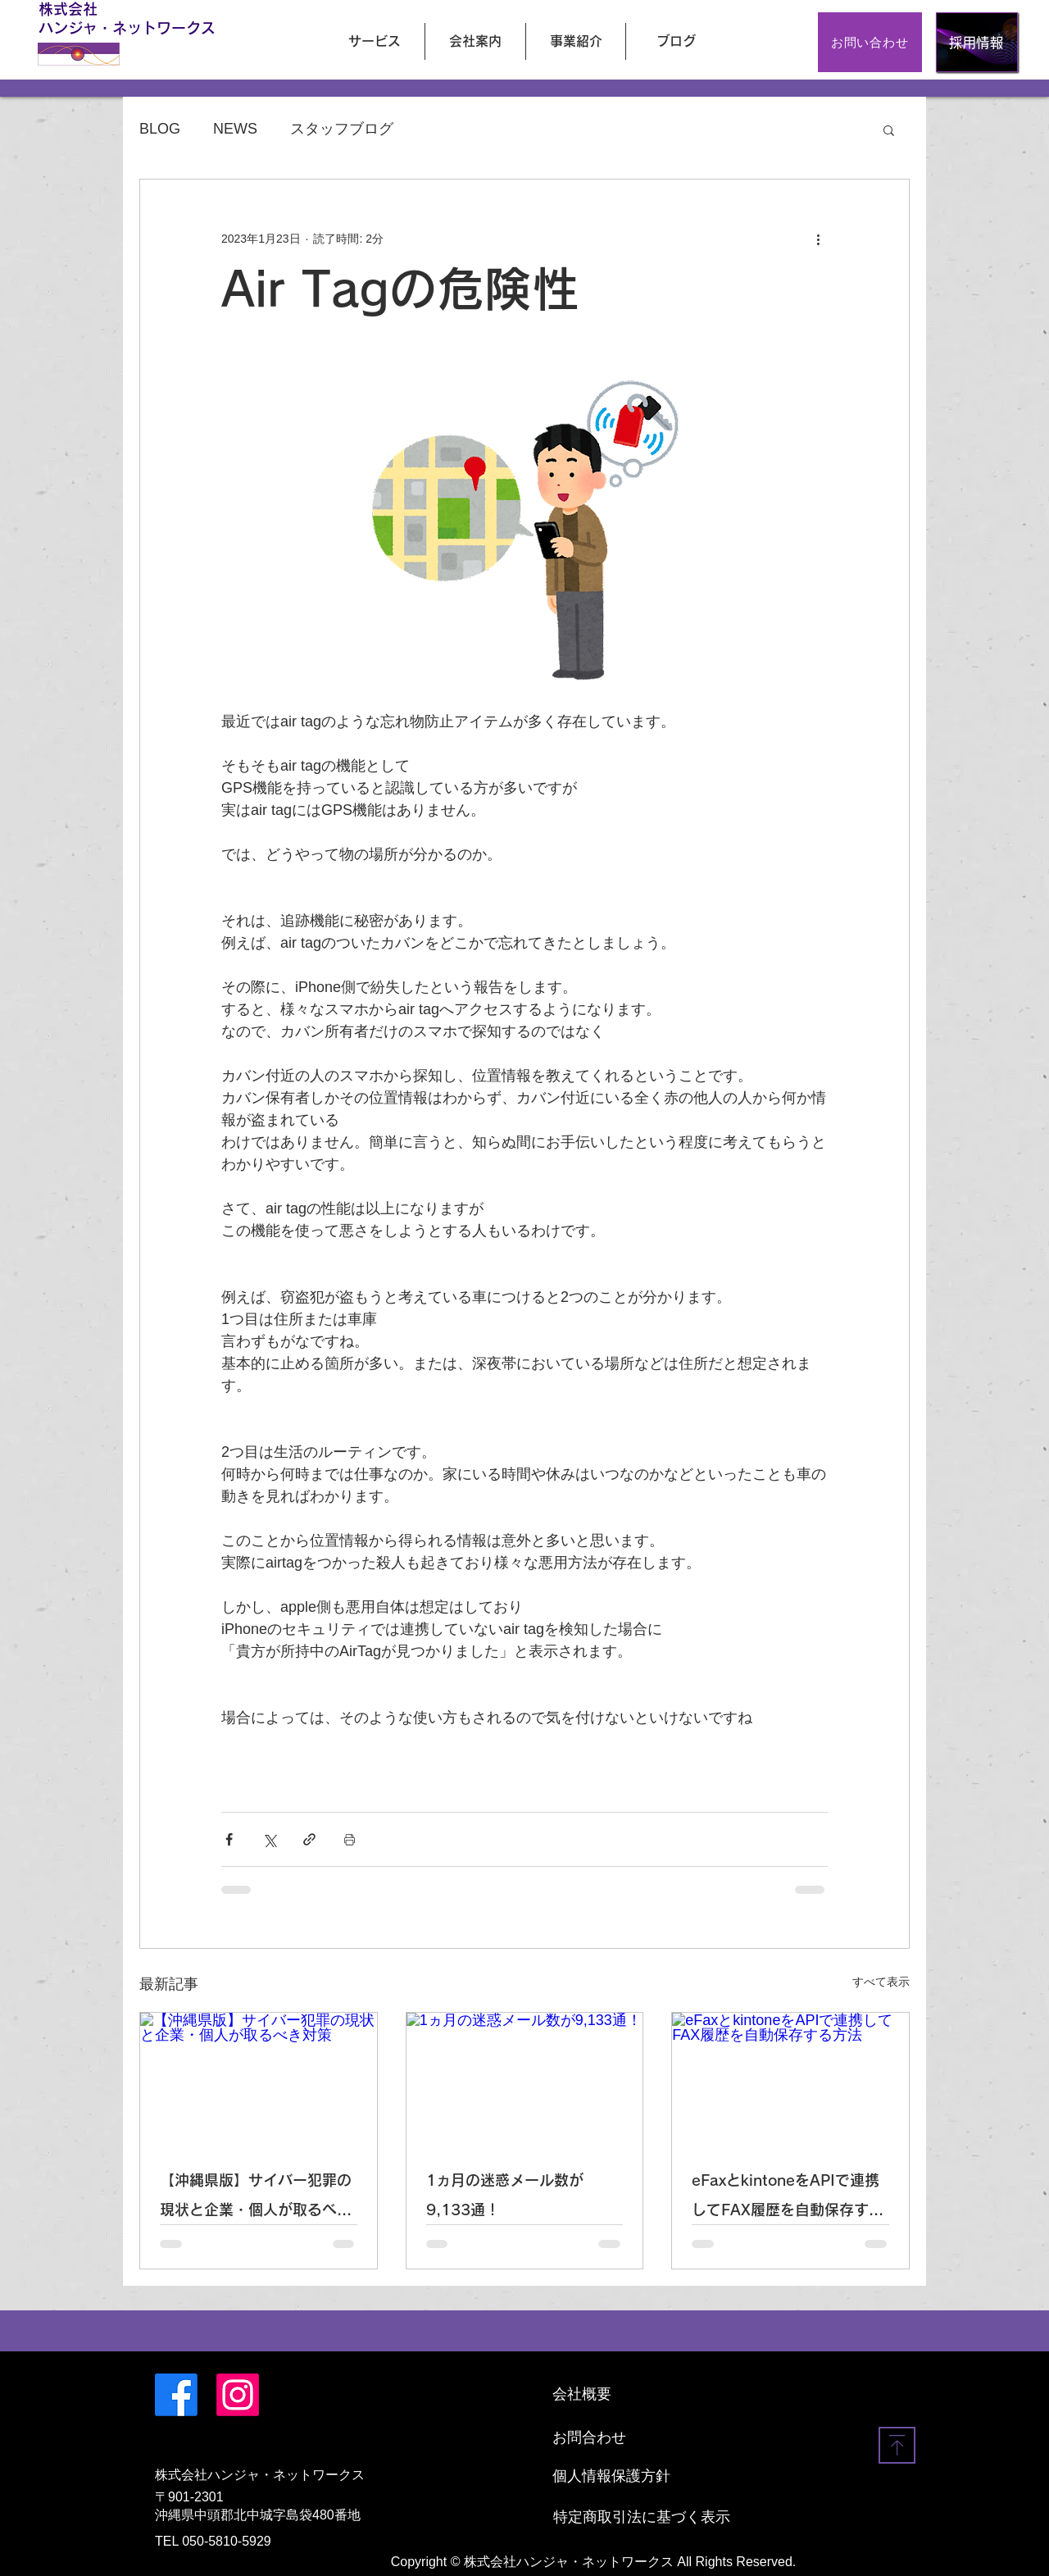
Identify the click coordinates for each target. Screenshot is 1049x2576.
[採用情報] (977, 42)
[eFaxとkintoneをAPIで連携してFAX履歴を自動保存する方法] (790, 2079)
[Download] (897, 2445)
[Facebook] (176, 2394)
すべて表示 (881, 1981)
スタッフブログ (341, 129)
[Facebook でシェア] (229, 1839)
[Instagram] (237, 2394)
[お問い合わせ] (870, 42)
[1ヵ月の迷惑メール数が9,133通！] (524, 2079)
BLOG (159, 129)
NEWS (235, 129)
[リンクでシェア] (309, 1839)
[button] (889, 129)
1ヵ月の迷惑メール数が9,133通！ (505, 2195)
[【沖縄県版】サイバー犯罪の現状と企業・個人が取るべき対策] (258, 2079)
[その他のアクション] (818, 238)
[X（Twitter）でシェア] (269, 1839)
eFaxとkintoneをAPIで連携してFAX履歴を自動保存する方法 (787, 2198)
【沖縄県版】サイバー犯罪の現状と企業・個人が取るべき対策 (256, 2198)
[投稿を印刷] (349, 1839)
